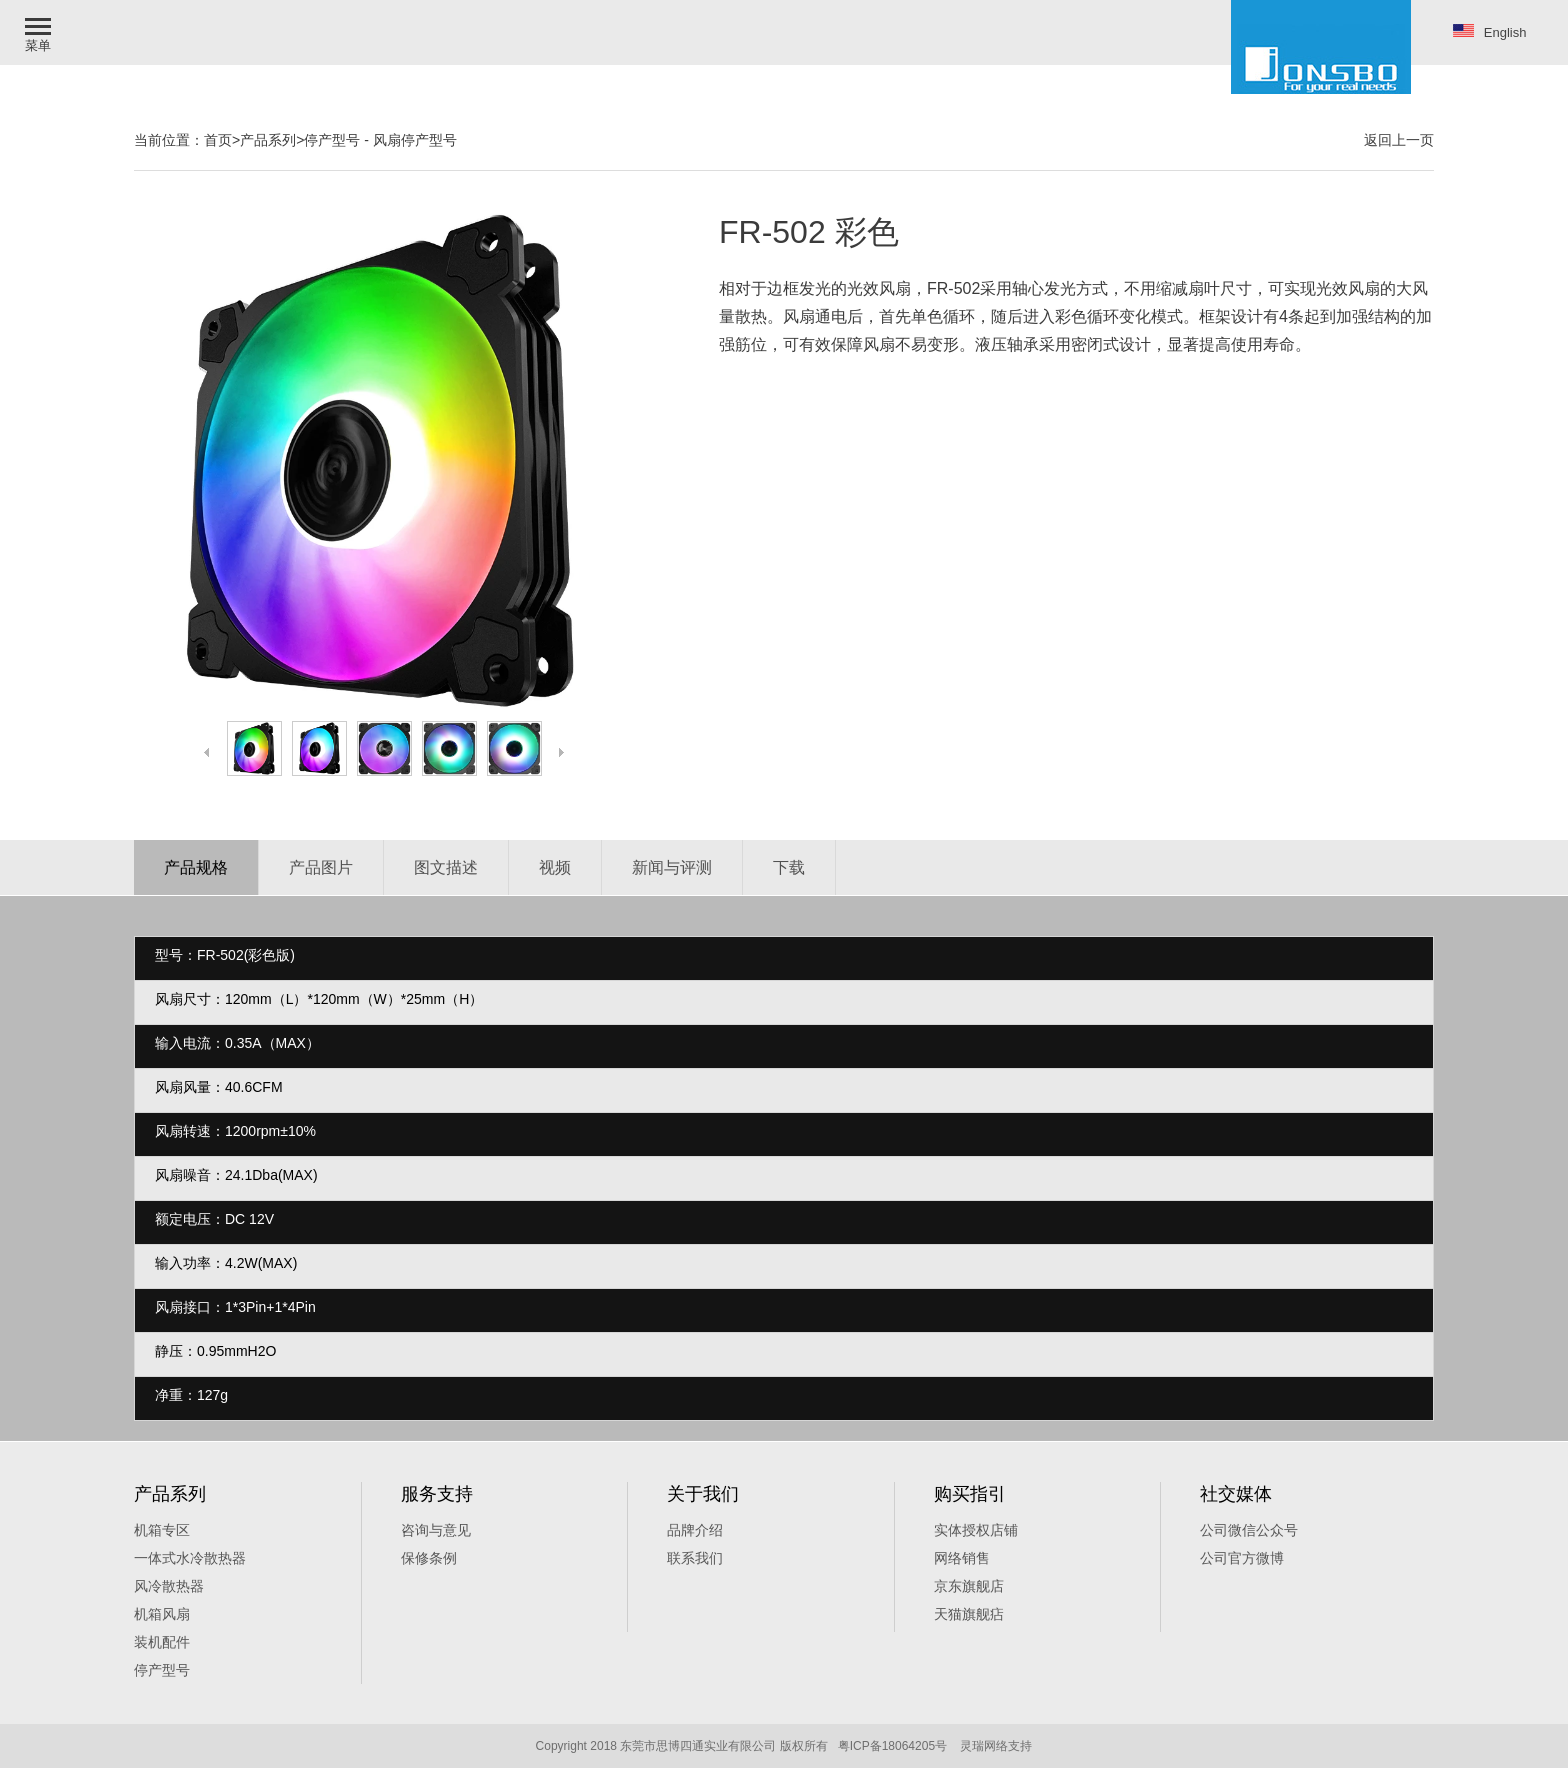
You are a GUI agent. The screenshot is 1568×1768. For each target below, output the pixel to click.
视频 (555, 867)
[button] (40, 32)
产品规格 (196, 867)
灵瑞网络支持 (996, 1746)
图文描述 (446, 867)
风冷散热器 (169, 1586)
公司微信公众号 (1249, 1530)
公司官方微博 (1242, 1558)
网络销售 (962, 1558)
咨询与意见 (436, 1530)
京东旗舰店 (969, 1586)
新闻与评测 (672, 867)
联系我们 (695, 1558)
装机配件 (162, 1642)
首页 (218, 140)
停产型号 (332, 140)
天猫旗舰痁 (969, 1614)
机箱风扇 (162, 1614)
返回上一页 (1399, 140)
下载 (789, 867)
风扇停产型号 (415, 140)
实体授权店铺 (976, 1530)
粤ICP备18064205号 (892, 1746)
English (1490, 32)
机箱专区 (162, 1530)
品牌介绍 (695, 1530)
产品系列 (268, 140)
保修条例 (429, 1558)
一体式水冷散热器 (190, 1558)
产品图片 (321, 867)
